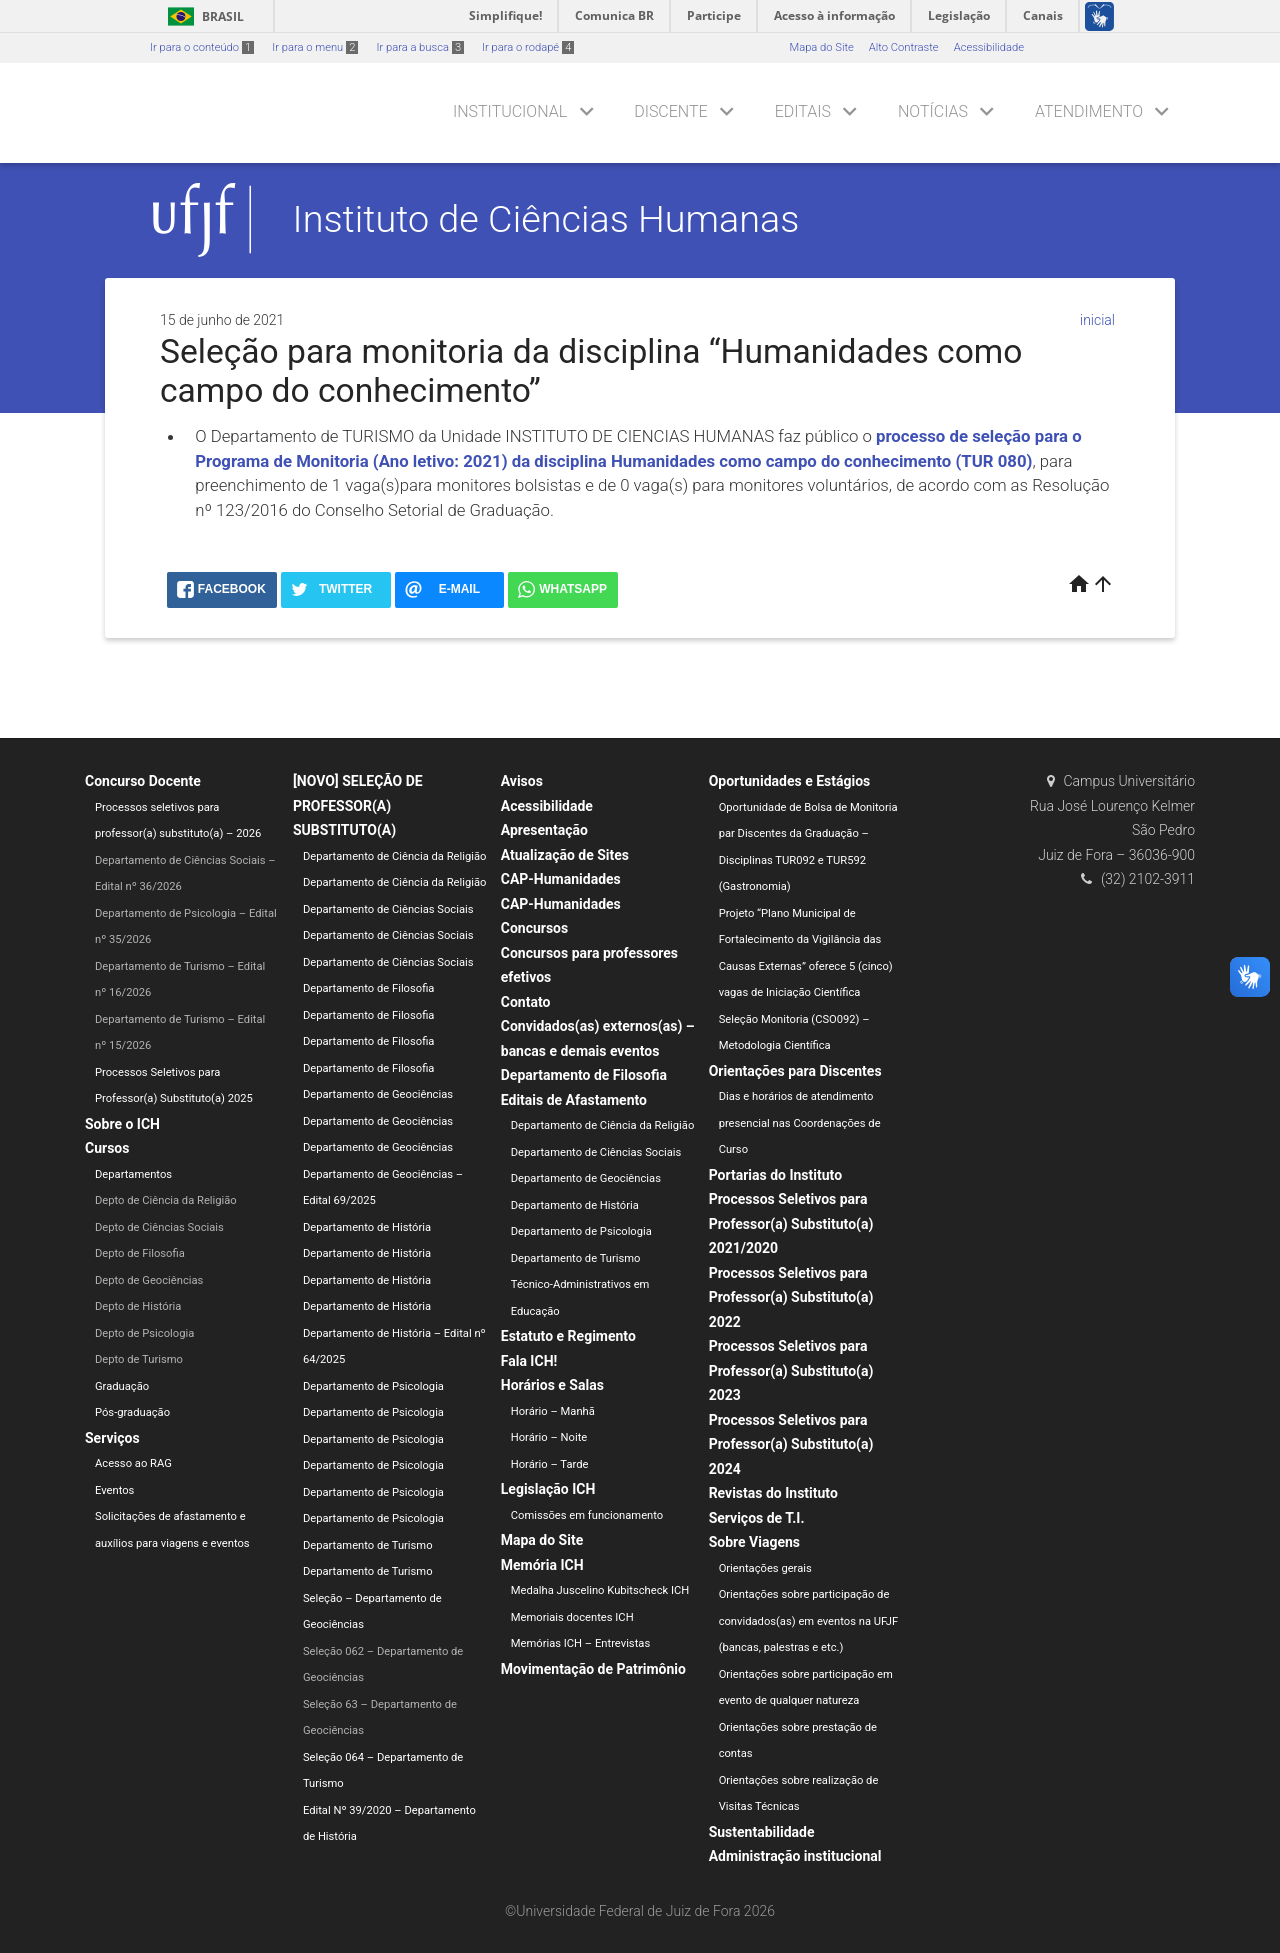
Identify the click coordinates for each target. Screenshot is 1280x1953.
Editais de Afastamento (574, 1100)
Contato (526, 1002)
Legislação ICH (548, 1489)
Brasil (202, 16)
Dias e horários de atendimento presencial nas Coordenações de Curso (800, 1123)
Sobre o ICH (122, 1124)
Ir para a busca (420, 47)
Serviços (112, 1438)
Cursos (107, 1148)
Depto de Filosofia (140, 1253)
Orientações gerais (765, 1568)
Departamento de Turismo (368, 1545)
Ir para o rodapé (528, 47)
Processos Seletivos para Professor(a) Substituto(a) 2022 (791, 1297)
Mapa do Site (821, 47)
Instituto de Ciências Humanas (546, 219)
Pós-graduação (132, 1412)
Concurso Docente (143, 781)
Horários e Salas (552, 1385)
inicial (1097, 320)
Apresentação (544, 830)
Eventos (114, 1490)
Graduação (122, 1386)
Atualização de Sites (565, 855)
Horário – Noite (549, 1437)
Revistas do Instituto (773, 1493)
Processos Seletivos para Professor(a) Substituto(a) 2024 (791, 1444)
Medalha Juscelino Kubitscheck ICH (600, 1590)
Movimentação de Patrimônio (593, 1669)
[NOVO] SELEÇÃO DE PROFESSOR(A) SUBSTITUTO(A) (358, 805)
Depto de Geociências (149, 1280)
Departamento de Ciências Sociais (388, 909)
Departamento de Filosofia (369, 988)
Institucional (510, 111)
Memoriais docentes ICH (572, 1617)
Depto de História (138, 1306)
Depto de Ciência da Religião (166, 1200)
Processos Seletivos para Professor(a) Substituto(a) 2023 (791, 1370)
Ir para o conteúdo (202, 47)
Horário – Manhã (553, 1411)
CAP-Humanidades (561, 879)
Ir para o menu (315, 47)
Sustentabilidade (762, 1832)
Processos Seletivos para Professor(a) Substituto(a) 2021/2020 (791, 1223)
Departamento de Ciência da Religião (395, 856)
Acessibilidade (989, 47)
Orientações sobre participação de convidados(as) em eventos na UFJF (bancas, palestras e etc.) (808, 1621)
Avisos (522, 781)
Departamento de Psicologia (373, 1386)
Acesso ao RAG (133, 1463)
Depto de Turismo (139, 1359)
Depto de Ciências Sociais (159, 1227)
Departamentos (133, 1174)
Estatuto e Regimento (568, 1336)
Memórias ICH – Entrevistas (580, 1643)
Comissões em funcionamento (587, 1515)
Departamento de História (367, 1227)
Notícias (933, 111)
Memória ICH (542, 1565)
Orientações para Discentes (795, 1071)
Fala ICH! (529, 1361)
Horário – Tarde (550, 1464)
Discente (671, 111)
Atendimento (1089, 111)
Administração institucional (795, 1856)
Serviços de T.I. (757, 1518)
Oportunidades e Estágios (790, 781)
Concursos (534, 928)
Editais (803, 111)
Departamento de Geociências (378, 1094)
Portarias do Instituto (775, 1175)
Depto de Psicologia (144, 1333)
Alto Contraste (904, 47)
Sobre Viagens (754, 1542)
